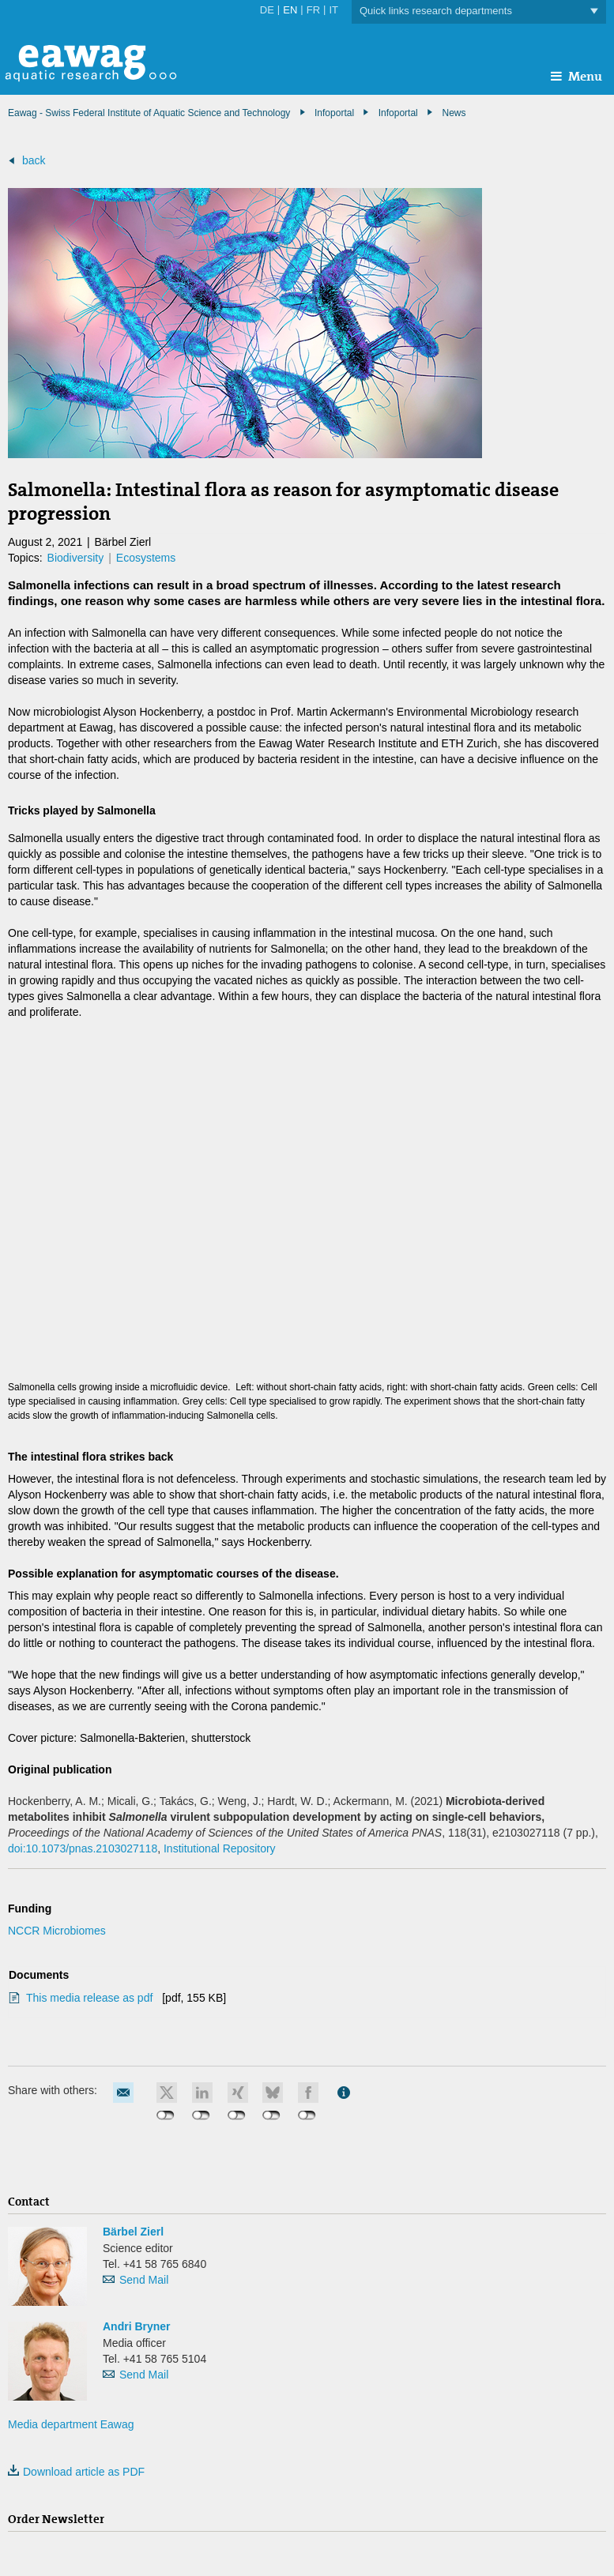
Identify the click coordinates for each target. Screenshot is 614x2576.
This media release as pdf (91, 1997)
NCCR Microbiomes (57, 1930)
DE (267, 10)
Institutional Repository (220, 1848)
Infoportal (398, 112)
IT (333, 10)
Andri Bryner (137, 2326)
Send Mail (143, 2279)
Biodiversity (75, 557)
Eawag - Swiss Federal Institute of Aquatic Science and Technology (149, 112)
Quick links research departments (479, 11)
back (34, 160)
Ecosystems (145, 557)
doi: (82, 1848)
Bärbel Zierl (133, 2231)
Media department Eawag (71, 2424)
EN (290, 10)
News (453, 112)
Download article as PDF (76, 2471)
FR (313, 10)
